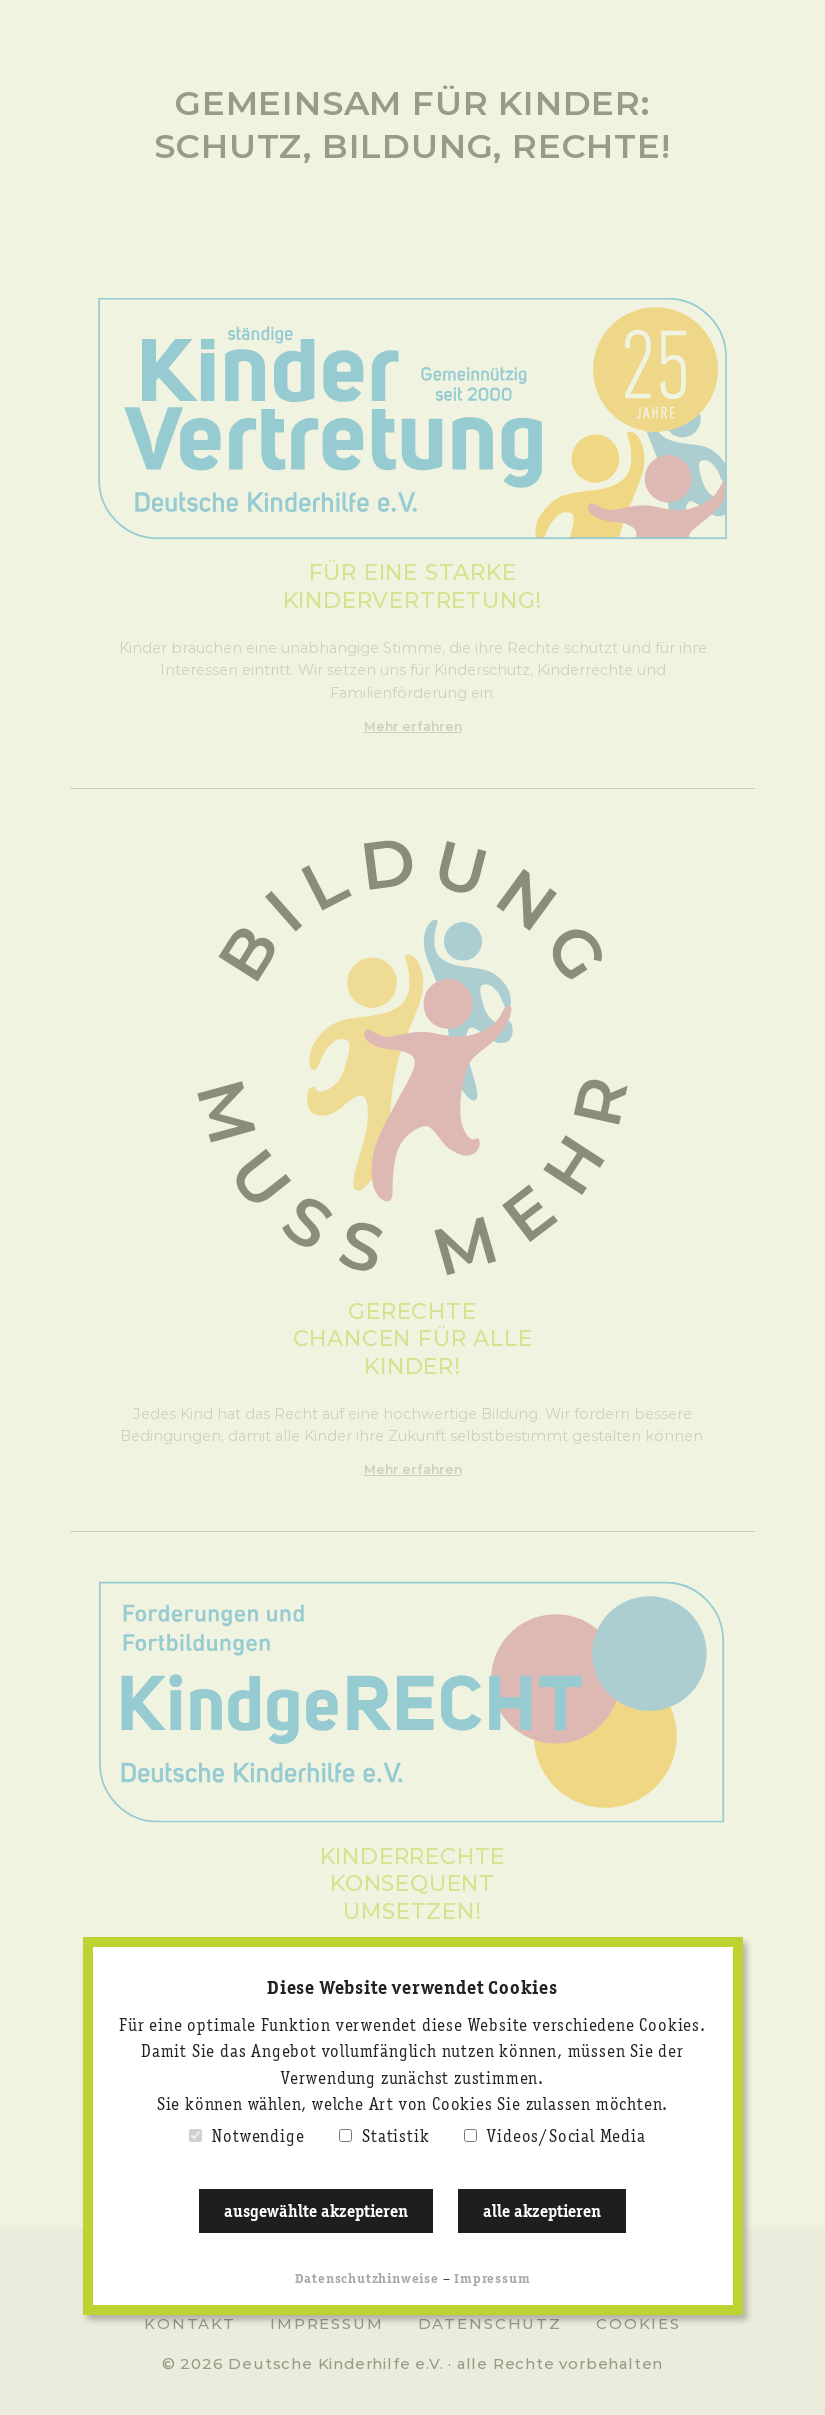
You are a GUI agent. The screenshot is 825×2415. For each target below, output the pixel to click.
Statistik (395, 2137)
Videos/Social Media (566, 2137)
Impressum (492, 2279)
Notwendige (258, 2137)
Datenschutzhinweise (367, 2279)
